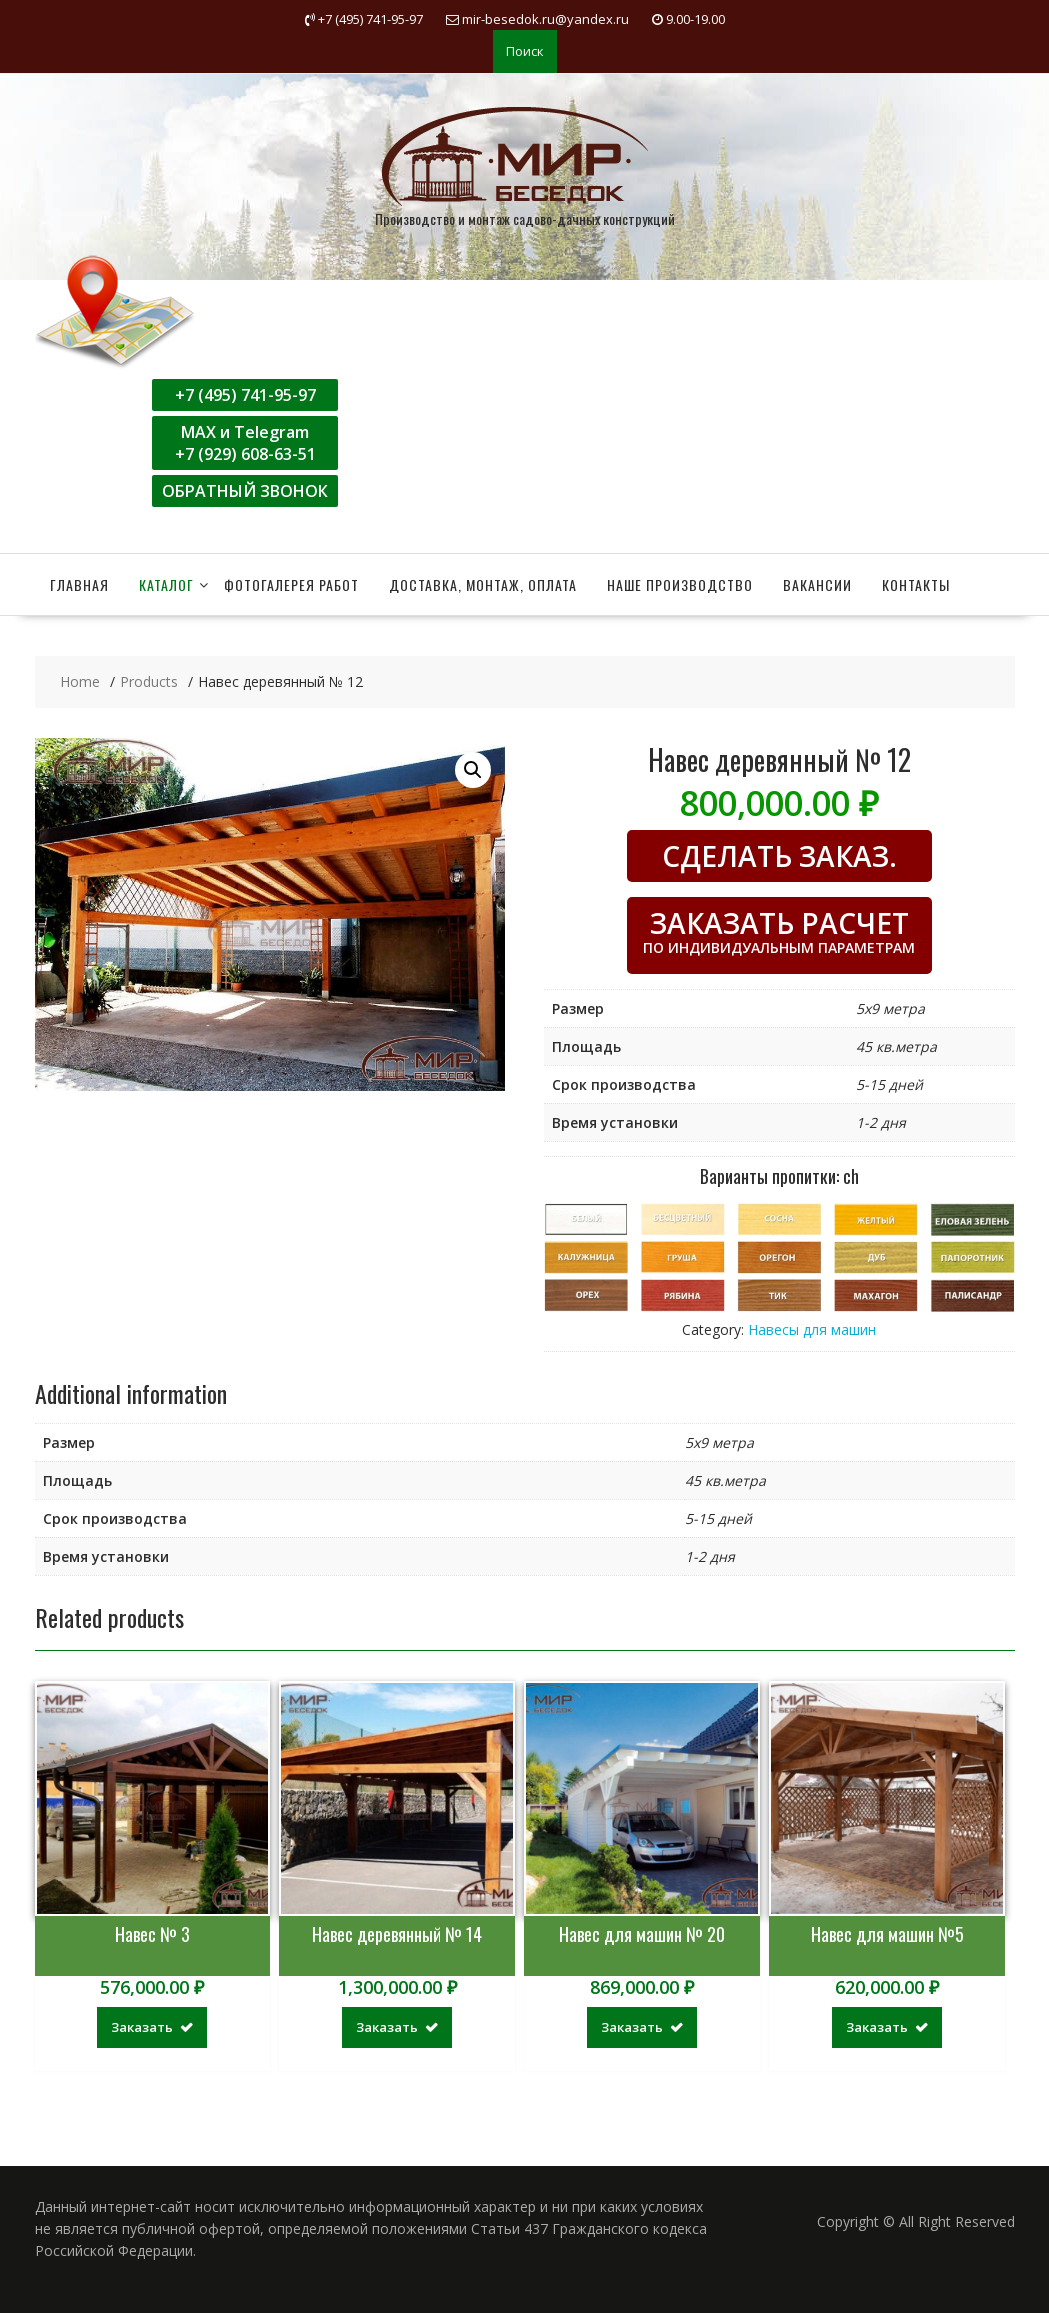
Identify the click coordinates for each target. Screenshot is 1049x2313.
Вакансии (817, 584)
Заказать (142, 2027)
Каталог (166, 584)
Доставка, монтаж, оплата (483, 584)
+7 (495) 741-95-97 (245, 395)
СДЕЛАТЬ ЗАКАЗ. (779, 856)
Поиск (525, 51)
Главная (79, 584)
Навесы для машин (812, 1329)
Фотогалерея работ (291, 584)
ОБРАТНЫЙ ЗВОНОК (245, 491)
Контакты (916, 584)
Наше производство (680, 584)
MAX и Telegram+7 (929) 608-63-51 (245, 443)
